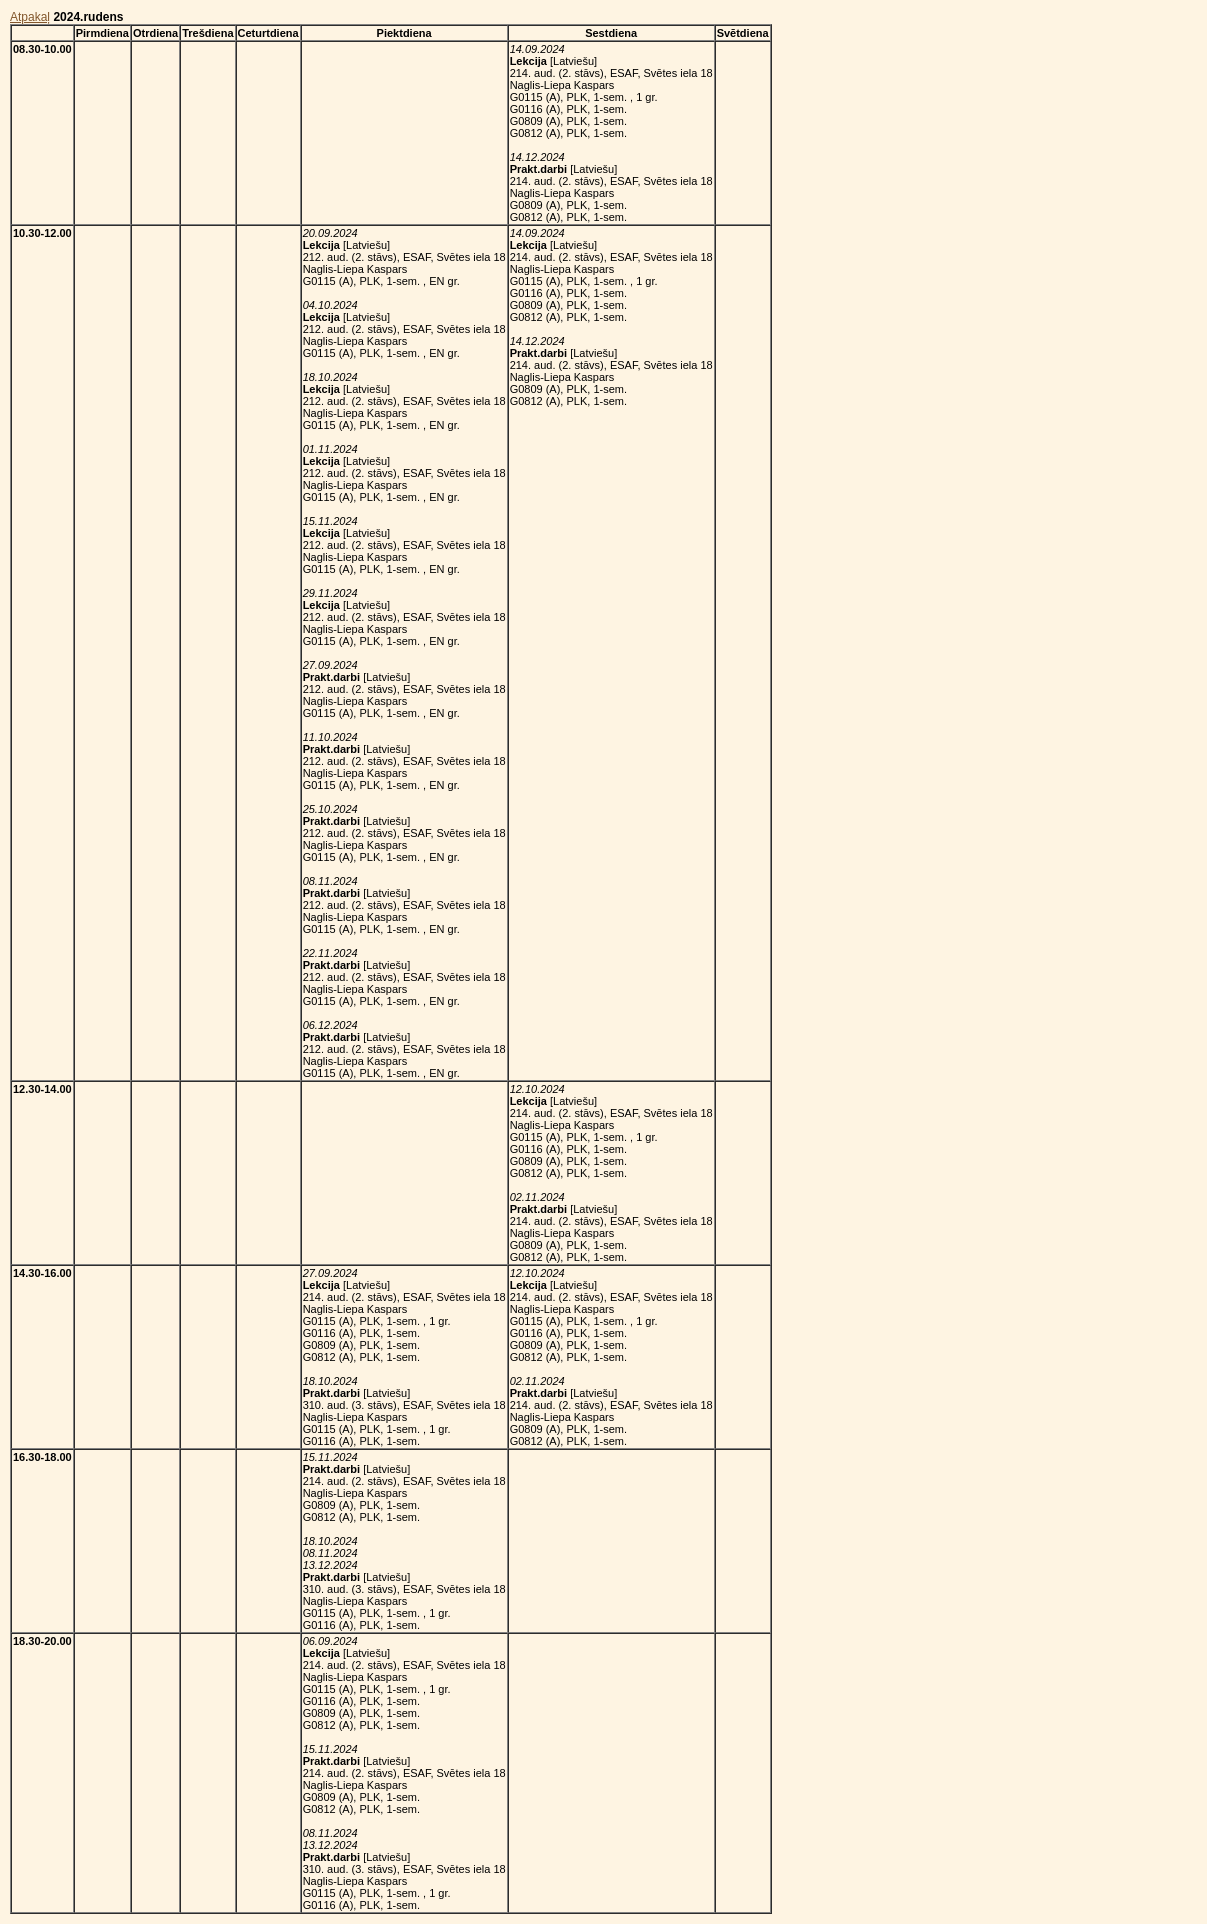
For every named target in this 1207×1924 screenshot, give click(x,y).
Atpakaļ (30, 17)
